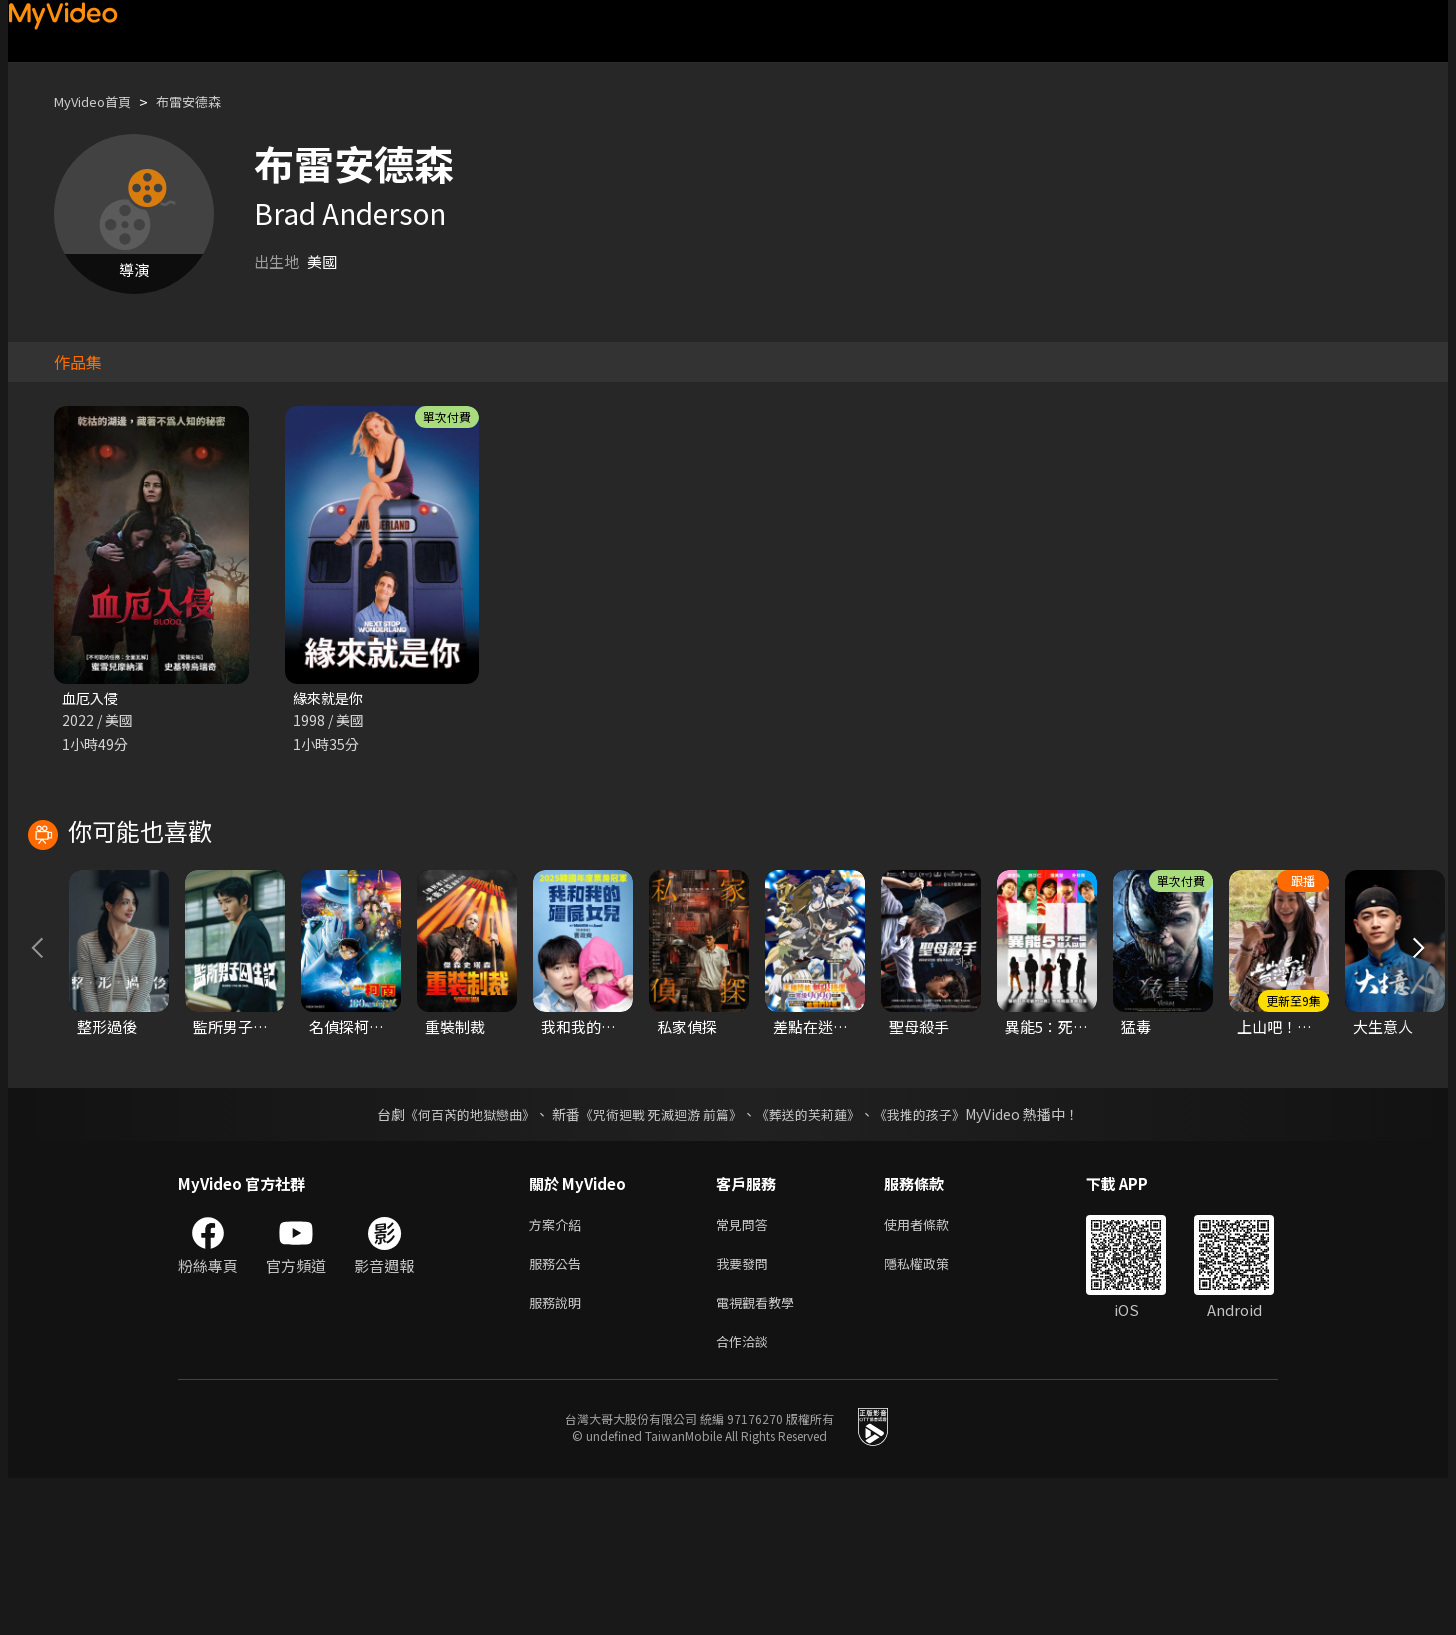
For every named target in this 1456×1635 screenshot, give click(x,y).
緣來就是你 (330, 698)
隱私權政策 (933, 1412)
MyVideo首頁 (99, 101)
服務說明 (559, 1454)
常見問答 (746, 1370)
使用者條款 (933, 1370)
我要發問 (746, 1412)
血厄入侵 (92, 698)
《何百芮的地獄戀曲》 (457, 1259)
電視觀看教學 (761, 1454)
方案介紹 (559, 1370)
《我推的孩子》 (935, 1259)
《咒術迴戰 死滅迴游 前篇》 (659, 1259)
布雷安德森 (207, 101)
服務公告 (559, 1412)
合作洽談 (746, 1496)
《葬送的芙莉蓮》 (816, 1259)
